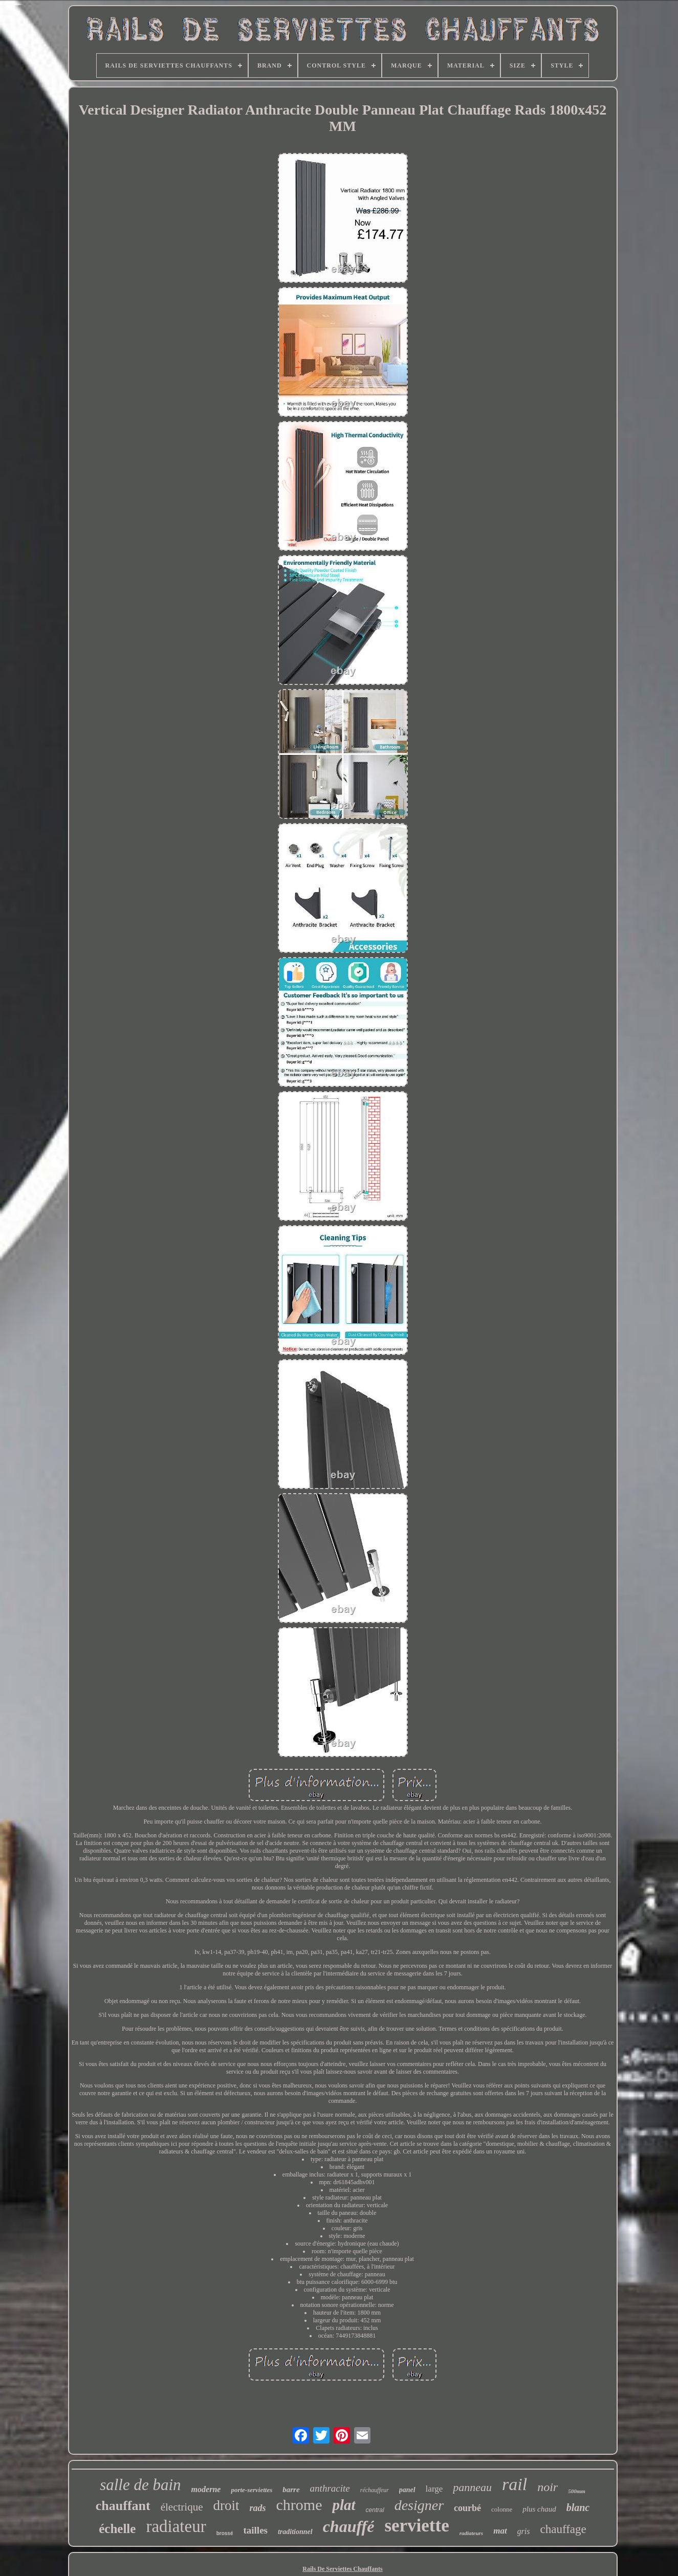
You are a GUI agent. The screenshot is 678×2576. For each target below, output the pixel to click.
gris (523, 2531)
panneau (472, 2487)
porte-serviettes (251, 2490)
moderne (206, 2489)
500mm (576, 2491)
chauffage (563, 2529)
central (375, 2510)
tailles (255, 2530)
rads (257, 2508)
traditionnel (295, 2532)
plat (343, 2505)
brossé (224, 2533)
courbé (467, 2508)
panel (407, 2490)
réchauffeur (374, 2490)
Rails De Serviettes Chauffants (342, 2568)
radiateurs (471, 2533)
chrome (299, 2504)
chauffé (349, 2526)
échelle (117, 2529)
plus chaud (539, 2509)
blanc (578, 2507)
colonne (501, 2509)
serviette (416, 2526)
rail (514, 2484)
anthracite (330, 2488)
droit (226, 2505)
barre (290, 2489)
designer (419, 2505)
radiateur (176, 2526)
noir (547, 2487)
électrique (182, 2507)
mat (500, 2531)
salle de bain (140, 2485)
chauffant (123, 2505)
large (434, 2489)
